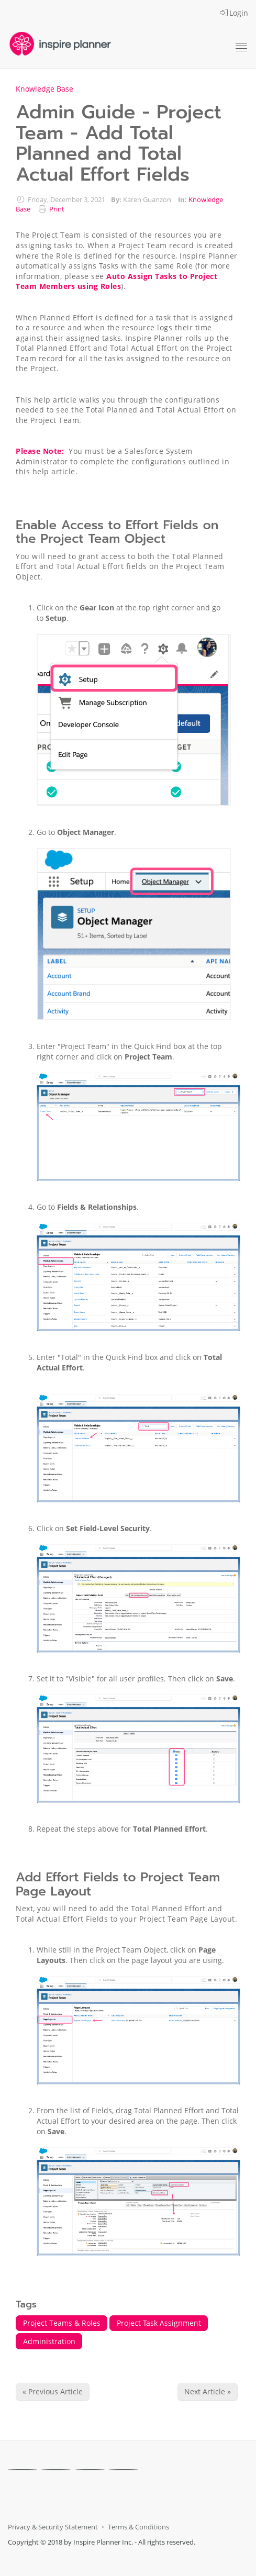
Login (234, 13)
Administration (49, 2341)
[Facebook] (22, 2469)
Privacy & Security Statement (53, 2527)
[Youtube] (123, 2469)
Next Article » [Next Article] (207, 2391)
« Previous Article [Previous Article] (53, 2391)
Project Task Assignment (159, 2323)
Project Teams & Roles (62, 2323)
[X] (56, 2469)
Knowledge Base (44, 89)
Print (56, 209)
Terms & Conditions (138, 2527)
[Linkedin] (90, 2469)
